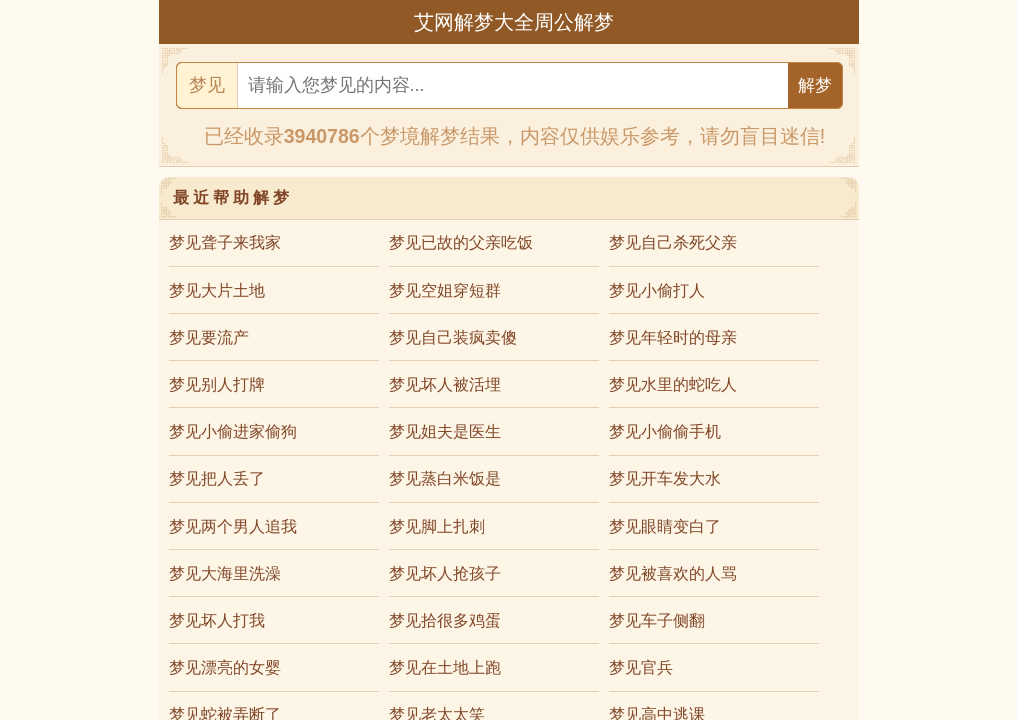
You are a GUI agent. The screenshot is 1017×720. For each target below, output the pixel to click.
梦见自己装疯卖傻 (453, 337)
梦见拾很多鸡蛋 (445, 620)
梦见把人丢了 (217, 478)
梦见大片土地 (217, 290)
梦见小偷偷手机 (665, 431)
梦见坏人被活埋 (445, 384)
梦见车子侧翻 (657, 620)
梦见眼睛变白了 (665, 526)
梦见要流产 (209, 337)
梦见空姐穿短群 (445, 290)
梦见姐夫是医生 (445, 431)
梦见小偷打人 (657, 290)
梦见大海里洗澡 (225, 573)
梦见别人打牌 (217, 384)
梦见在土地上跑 (445, 667)
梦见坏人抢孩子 (445, 573)
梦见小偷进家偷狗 (233, 431)
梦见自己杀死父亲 (673, 242)
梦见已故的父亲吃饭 (461, 242)
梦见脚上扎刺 (437, 526)
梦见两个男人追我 (233, 526)
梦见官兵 (641, 667)
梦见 (207, 85)
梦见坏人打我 (217, 620)
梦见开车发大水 (665, 478)
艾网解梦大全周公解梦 (514, 22)
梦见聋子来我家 (225, 242)
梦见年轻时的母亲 (673, 337)
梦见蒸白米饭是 (445, 478)
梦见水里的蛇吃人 (673, 384)
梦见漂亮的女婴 (225, 667)
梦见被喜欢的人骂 (673, 573)
